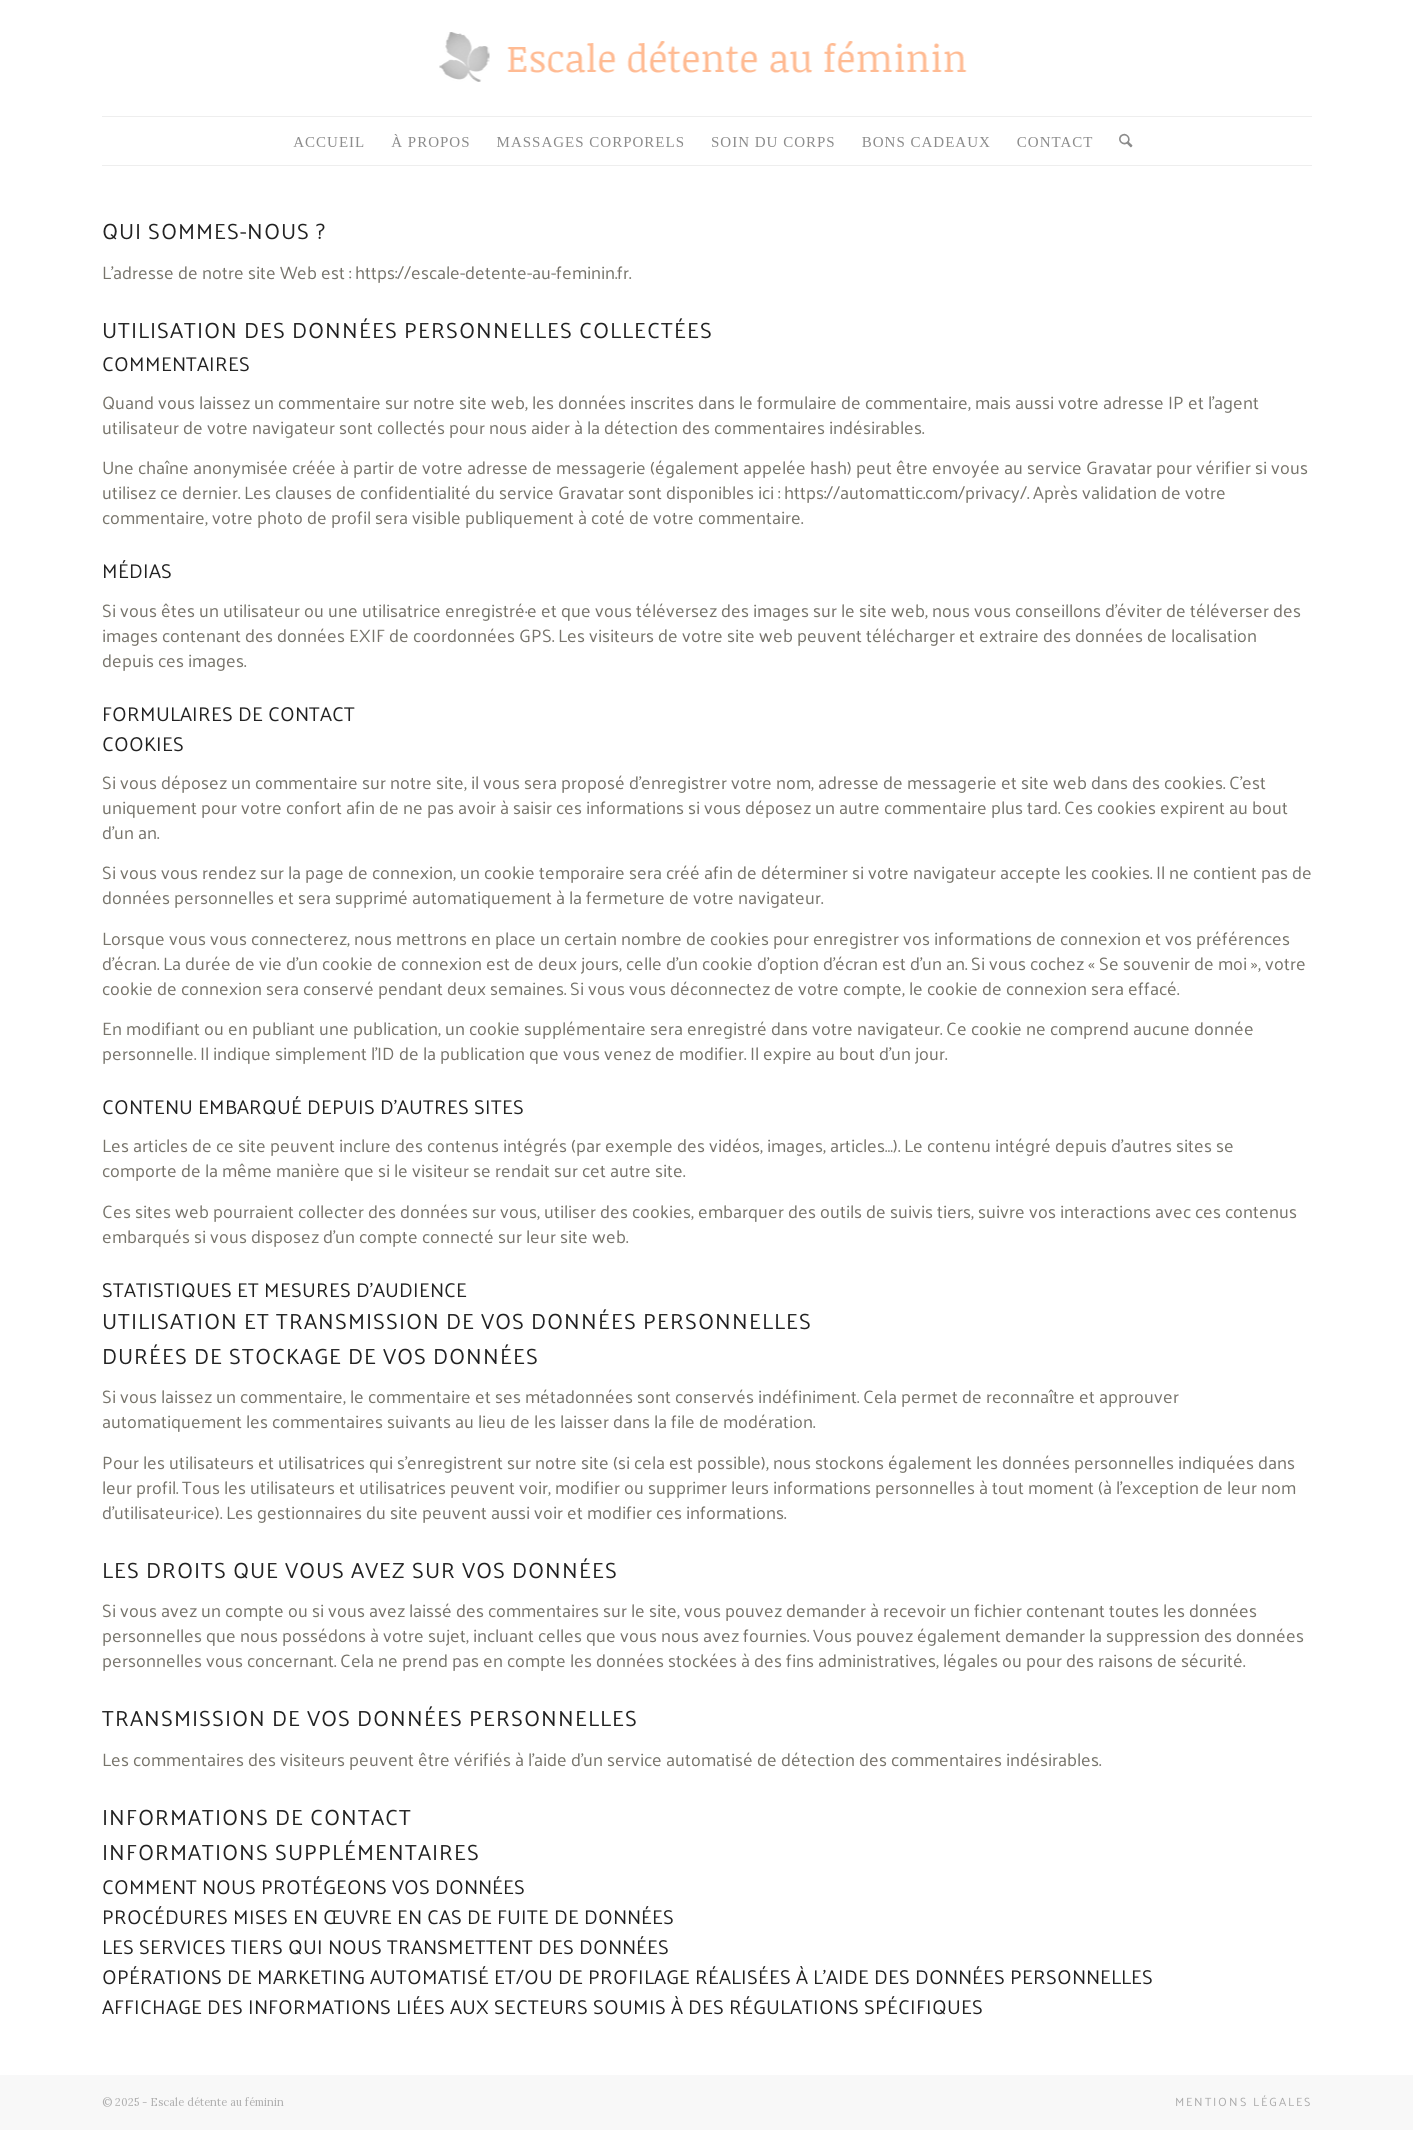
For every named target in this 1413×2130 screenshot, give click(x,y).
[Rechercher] (1119, 142)
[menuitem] (329, 142)
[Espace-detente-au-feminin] (706, 75)
